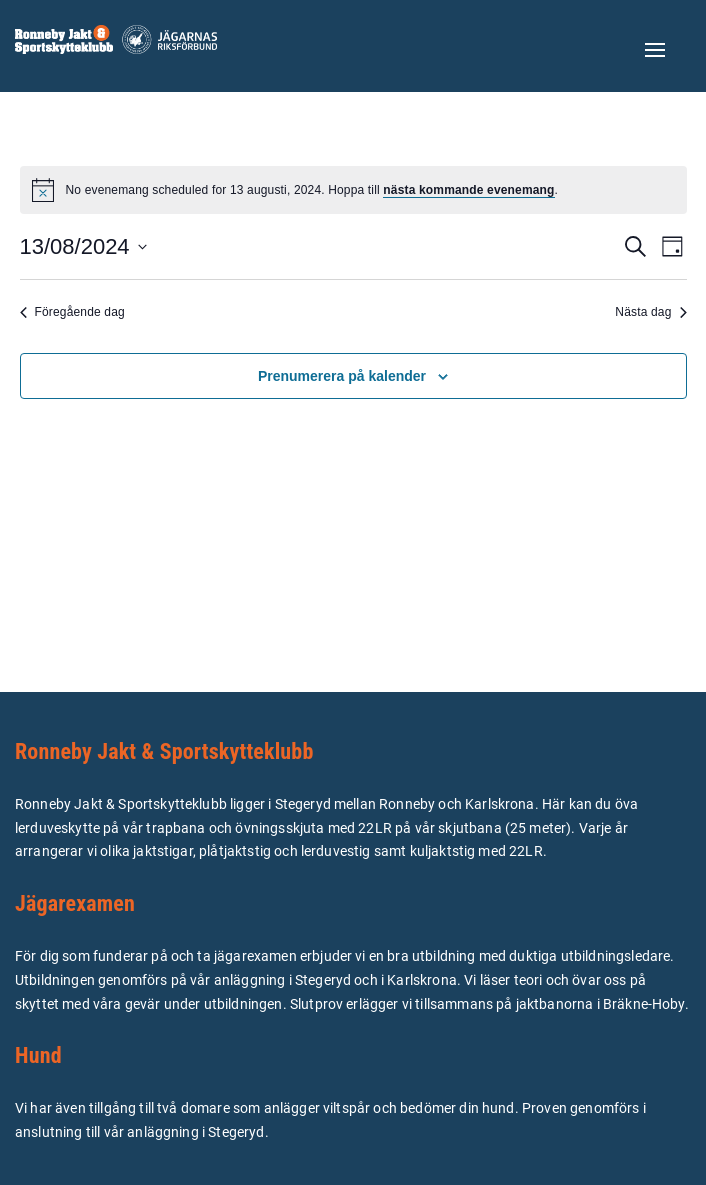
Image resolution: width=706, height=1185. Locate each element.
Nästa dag (650, 312)
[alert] (353, 190)
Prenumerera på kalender (342, 376)
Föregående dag (72, 312)
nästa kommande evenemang (468, 190)
